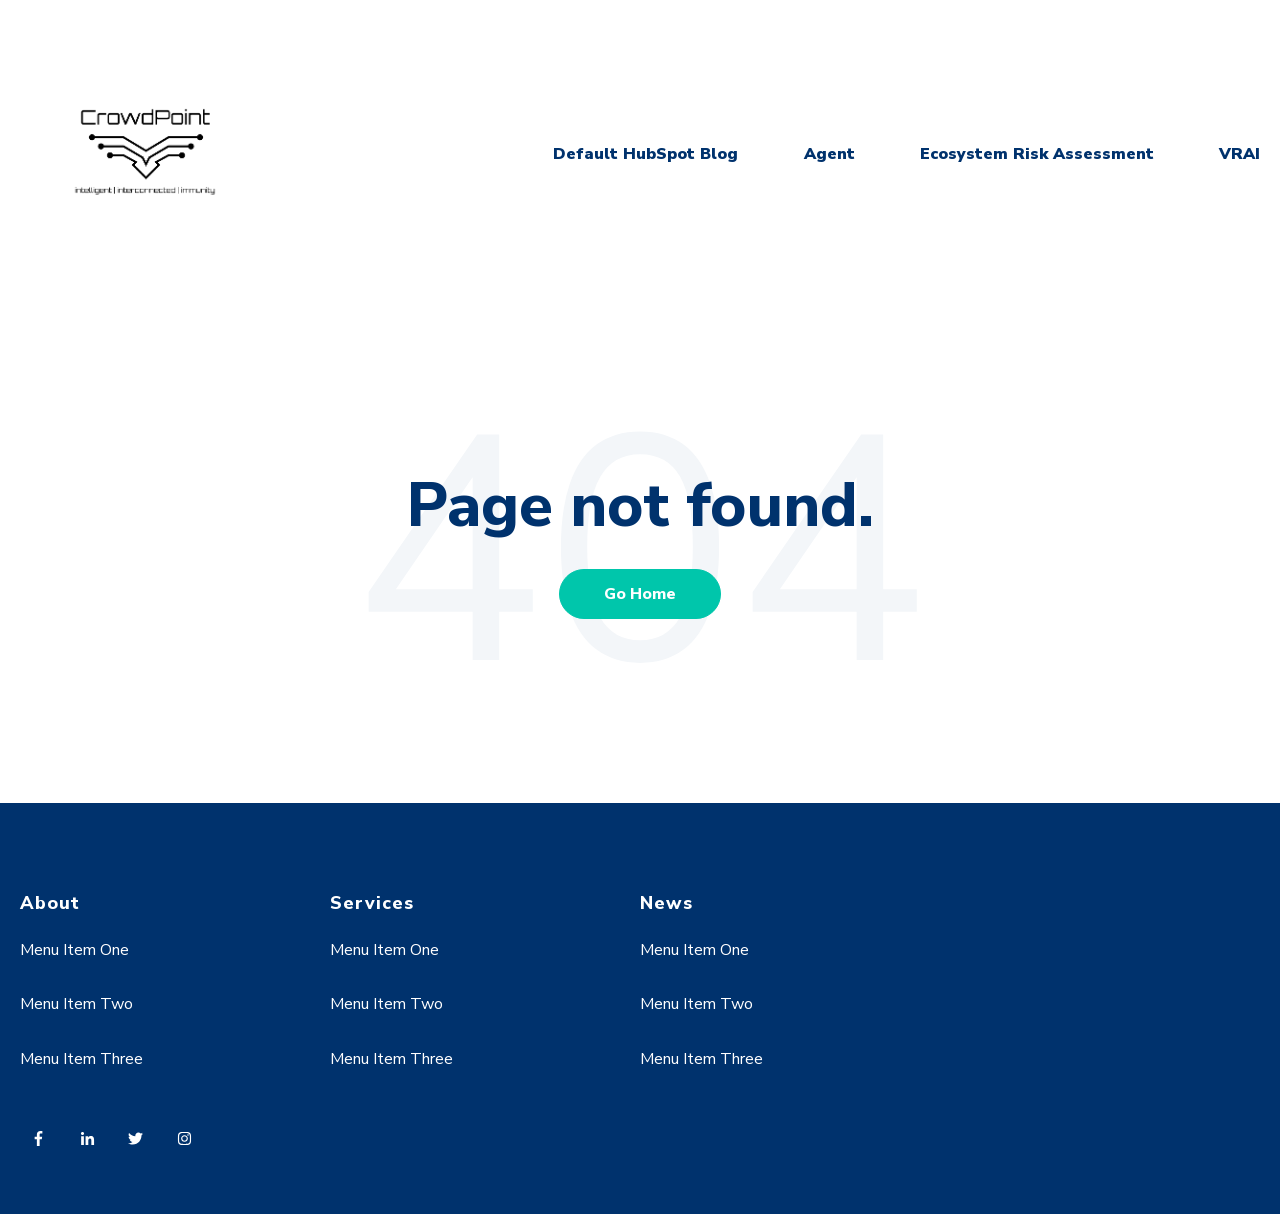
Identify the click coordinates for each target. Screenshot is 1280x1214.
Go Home (640, 594)
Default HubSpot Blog (645, 154)
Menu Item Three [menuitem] (81, 1059)
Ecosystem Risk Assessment (1037, 154)
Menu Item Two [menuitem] (76, 1004)
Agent (829, 154)
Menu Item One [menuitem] (74, 950)
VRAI (1239, 154)
